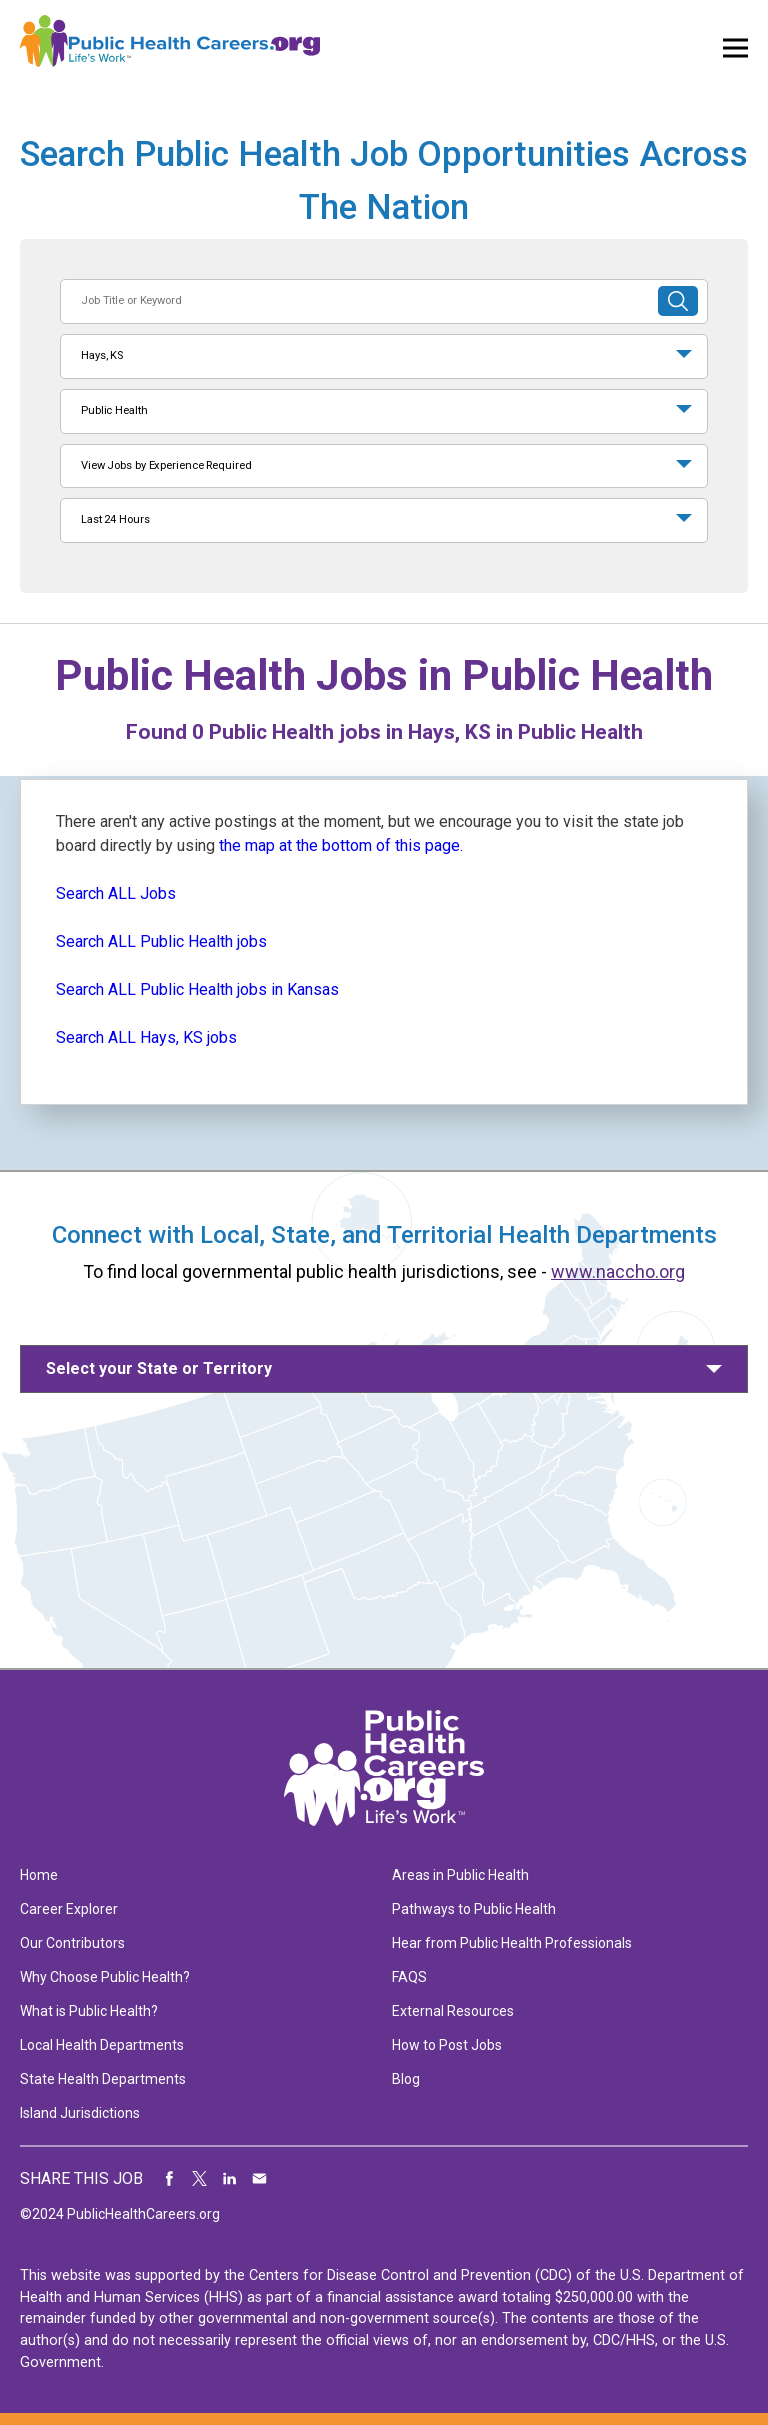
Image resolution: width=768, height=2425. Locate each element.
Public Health (114, 410)
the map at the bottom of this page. (341, 845)
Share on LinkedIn (230, 2179)
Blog (406, 2079)
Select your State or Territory (159, 1368)
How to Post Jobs (447, 2045)
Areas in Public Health (460, 1875)
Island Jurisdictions (80, 2113)
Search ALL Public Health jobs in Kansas (197, 989)
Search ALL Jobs (116, 893)
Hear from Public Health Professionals (512, 1943)
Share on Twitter (200, 2179)
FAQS (409, 1977)
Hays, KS (102, 355)
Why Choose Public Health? (105, 1977)
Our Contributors (72, 1943)
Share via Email (260, 2179)
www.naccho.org (618, 1271)
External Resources (453, 2011)
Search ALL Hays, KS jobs (146, 1037)
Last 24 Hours (115, 519)
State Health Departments (103, 2079)
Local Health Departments (102, 2045)
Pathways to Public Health (474, 1909)
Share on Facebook (170, 2179)
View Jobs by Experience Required (166, 465)
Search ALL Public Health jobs (161, 941)
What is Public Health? (89, 2011)
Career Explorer (69, 1909)
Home (39, 1875)
